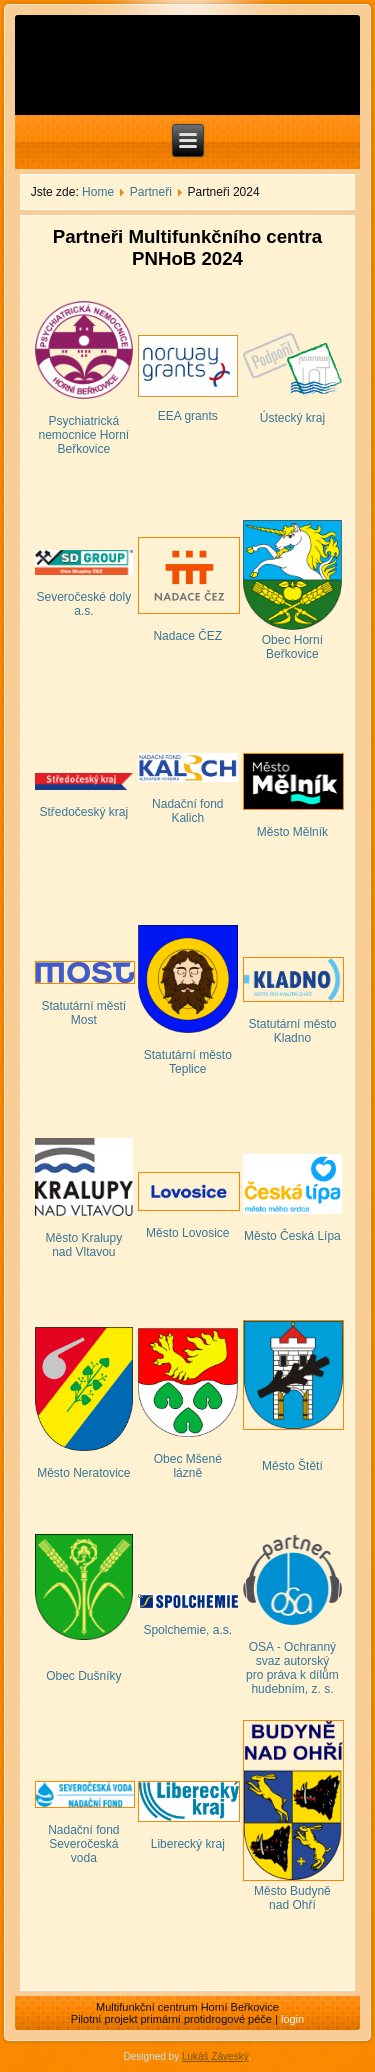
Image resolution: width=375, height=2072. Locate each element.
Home (98, 192)
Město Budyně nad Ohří (292, 1898)
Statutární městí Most (83, 1013)
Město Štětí (292, 1466)
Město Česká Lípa (292, 1236)
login (292, 2019)
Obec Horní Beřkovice (292, 647)
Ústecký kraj (292, 418)
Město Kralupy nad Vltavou (83, 1245)
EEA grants (188, 416)
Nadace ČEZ (187, 636)
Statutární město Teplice (188, 1062)
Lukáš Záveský (215, 2056)
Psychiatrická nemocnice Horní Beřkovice (83, 435)
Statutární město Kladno (292, 1031)
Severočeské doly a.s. (83, 604)
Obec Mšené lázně (188, 1466)
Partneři (151, 192)
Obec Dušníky (83, 1676)
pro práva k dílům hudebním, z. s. (292, 1682)
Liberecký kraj (188, 1844)
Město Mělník (292, 832)
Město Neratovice (83, 1473)
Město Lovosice (187, 1233)
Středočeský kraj (83, 812)
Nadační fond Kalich (187, 811)
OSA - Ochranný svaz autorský (292, 1654)
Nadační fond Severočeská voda (83, 1844)
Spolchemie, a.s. (187, 1630)
